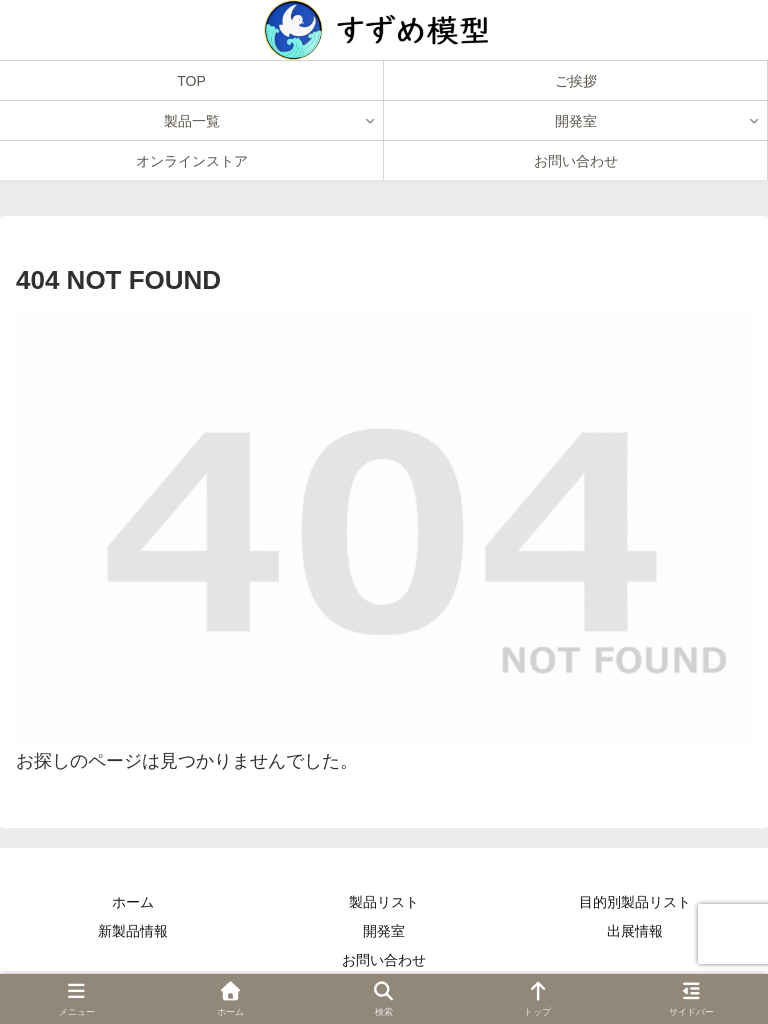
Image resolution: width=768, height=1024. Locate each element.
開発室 (384, 931)
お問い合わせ (384, 960)
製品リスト (384, 902)
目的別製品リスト (635, 902)
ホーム (133, 902)
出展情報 (635, 931)
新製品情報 (133, 931)
